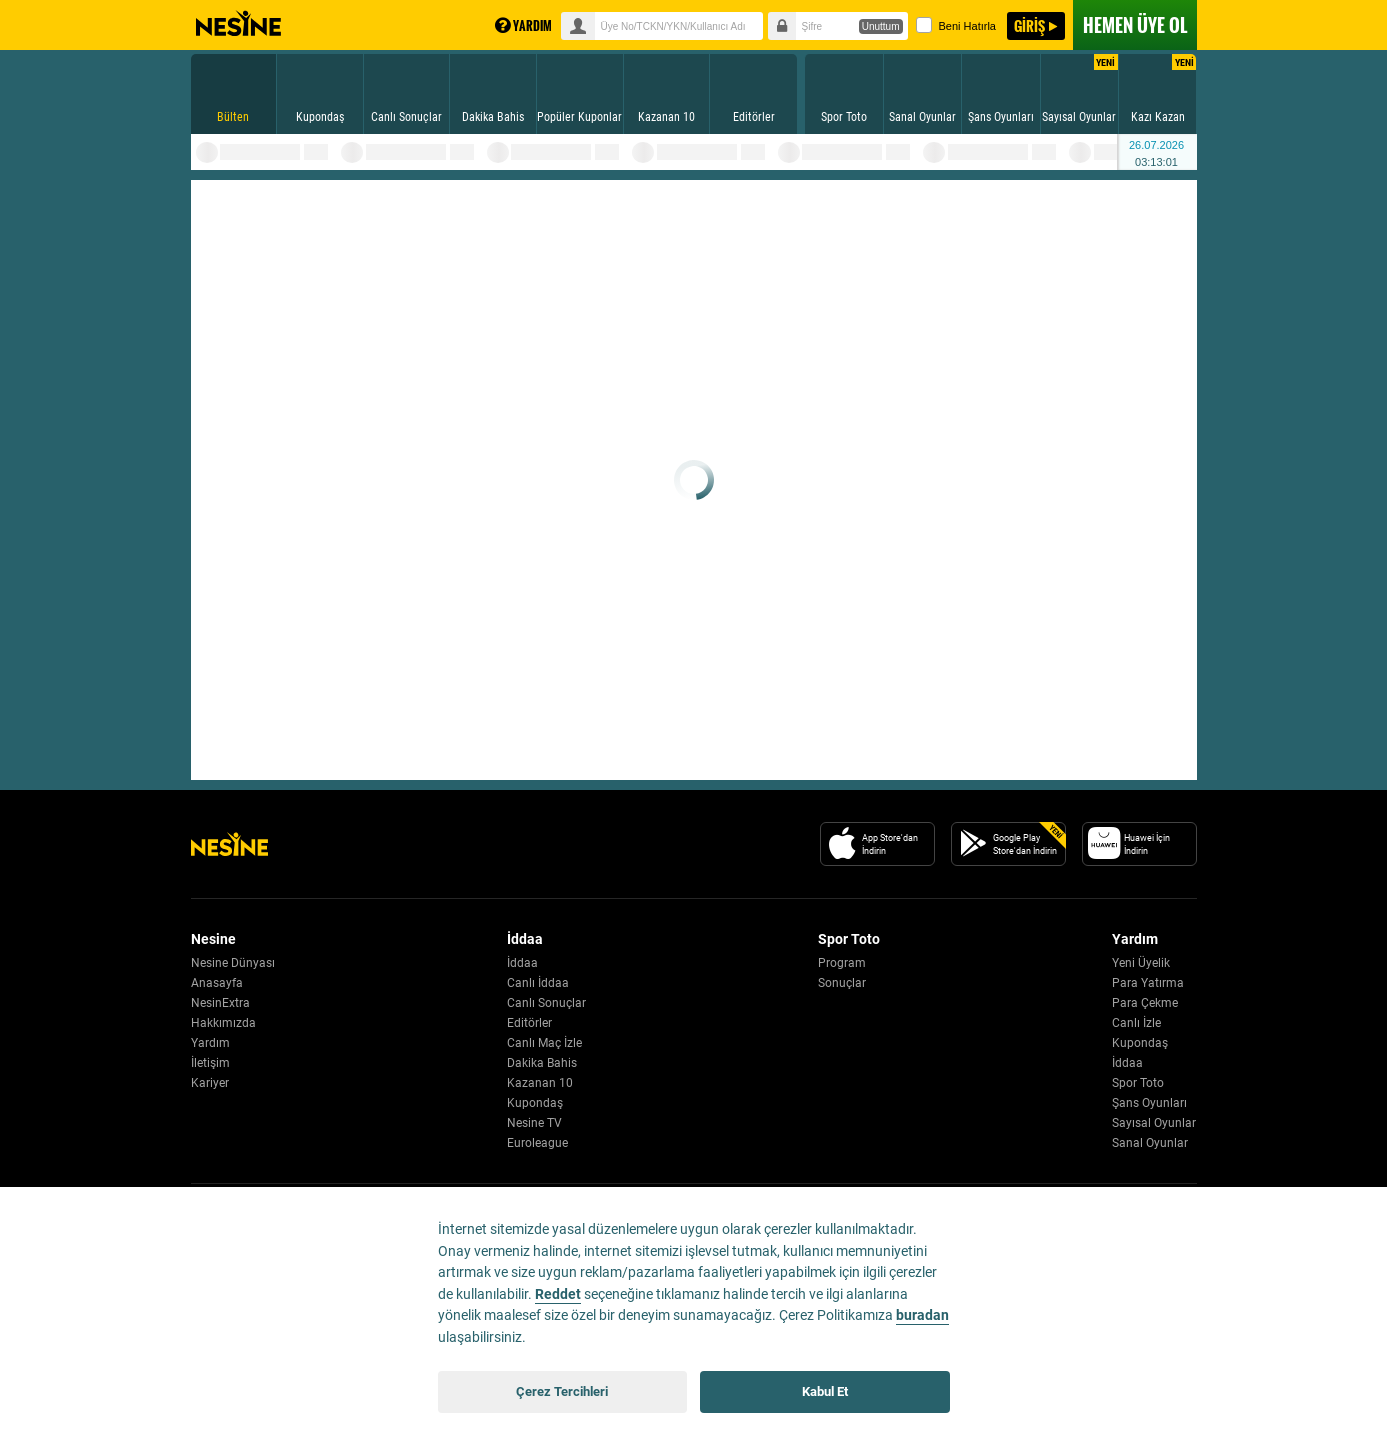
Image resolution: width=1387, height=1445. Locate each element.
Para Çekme (1145, 1003)
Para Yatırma (1148, 983)
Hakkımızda (223, 1023)
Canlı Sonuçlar (546, 1003)
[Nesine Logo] (229, 844)
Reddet (558, 1294)
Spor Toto (1138, 1083)
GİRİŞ (1029, 25)
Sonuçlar (842, 983)
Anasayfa (217, 983)
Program (842, 963)
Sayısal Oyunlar (1154, 1123)
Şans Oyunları (1149, 1103)
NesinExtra (220, 1003)
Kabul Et (825, 1391)
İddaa (522, 963)
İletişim (210, 1063)
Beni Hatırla (956, 25)
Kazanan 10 (540, 1083)
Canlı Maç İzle (544, 1043)
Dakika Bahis (542, 1063)
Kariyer (210, 1083)
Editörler (529, 1023)
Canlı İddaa (538, 983)
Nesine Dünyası (233, 963)
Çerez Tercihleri (562, 1391)
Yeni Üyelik (1141, 963)
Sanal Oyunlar (1150, 1143)
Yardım (210, 1043)
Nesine (238, 24)
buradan (922, 1315)
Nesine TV (534, 1123)
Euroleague (537, 1143)
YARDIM (523, 25)
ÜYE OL (1135, 25)
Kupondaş (535, 1103)
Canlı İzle (1136, 1023)
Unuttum (881, 26)
